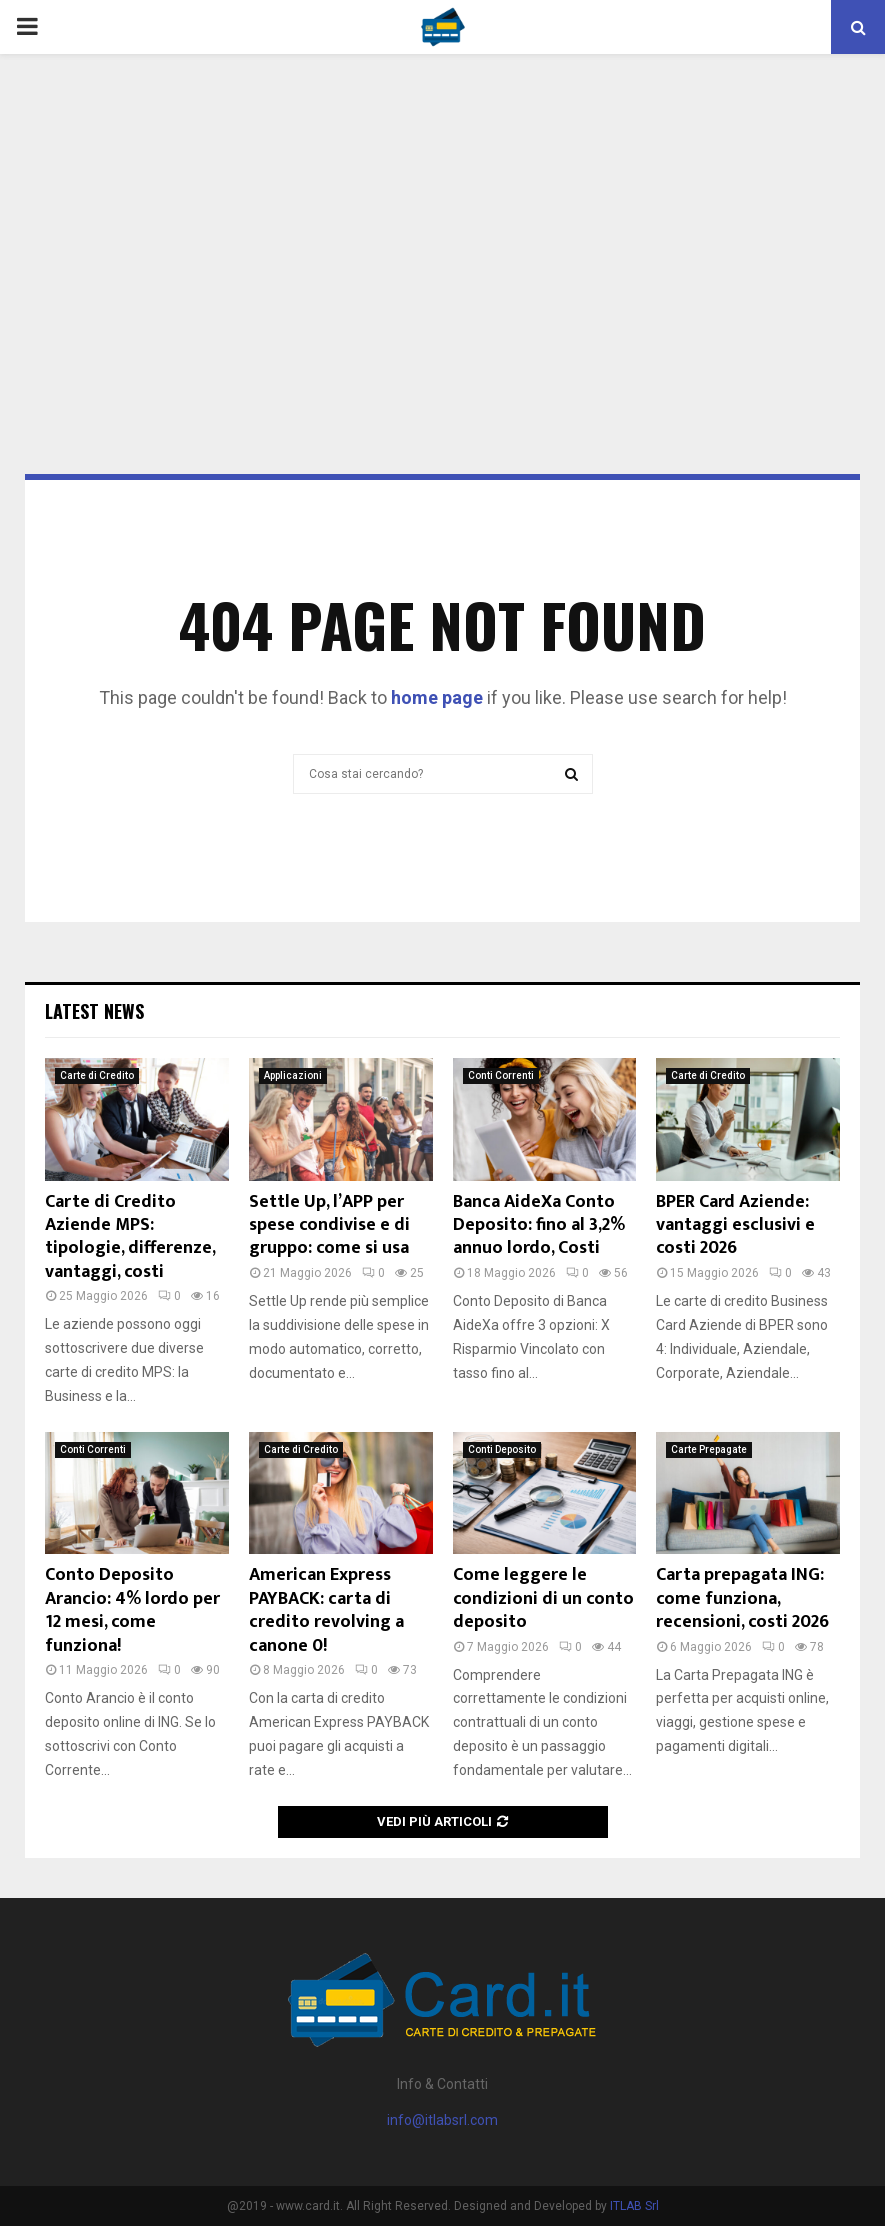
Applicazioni (293, 1075)
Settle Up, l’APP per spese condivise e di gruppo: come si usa (329, 1225)
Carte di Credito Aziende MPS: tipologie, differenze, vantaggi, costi (130, 1237)
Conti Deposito (502, 1449)
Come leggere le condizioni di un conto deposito (543, 1598)
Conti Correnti (501, 1075)
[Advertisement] (442, 214)
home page (437, 697)
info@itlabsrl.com (442, 2120)
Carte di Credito (97, 1075)
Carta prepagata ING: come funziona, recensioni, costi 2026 (742, 1598)
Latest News (94, 1011)
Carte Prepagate (709, 1449)
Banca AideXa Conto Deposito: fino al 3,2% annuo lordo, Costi (539, 1225)
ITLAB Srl (634, 2206)
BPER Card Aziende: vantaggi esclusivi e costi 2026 (735, 1225)
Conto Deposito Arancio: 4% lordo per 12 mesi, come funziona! (132, 1610)
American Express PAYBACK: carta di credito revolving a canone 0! (326, 1610)
